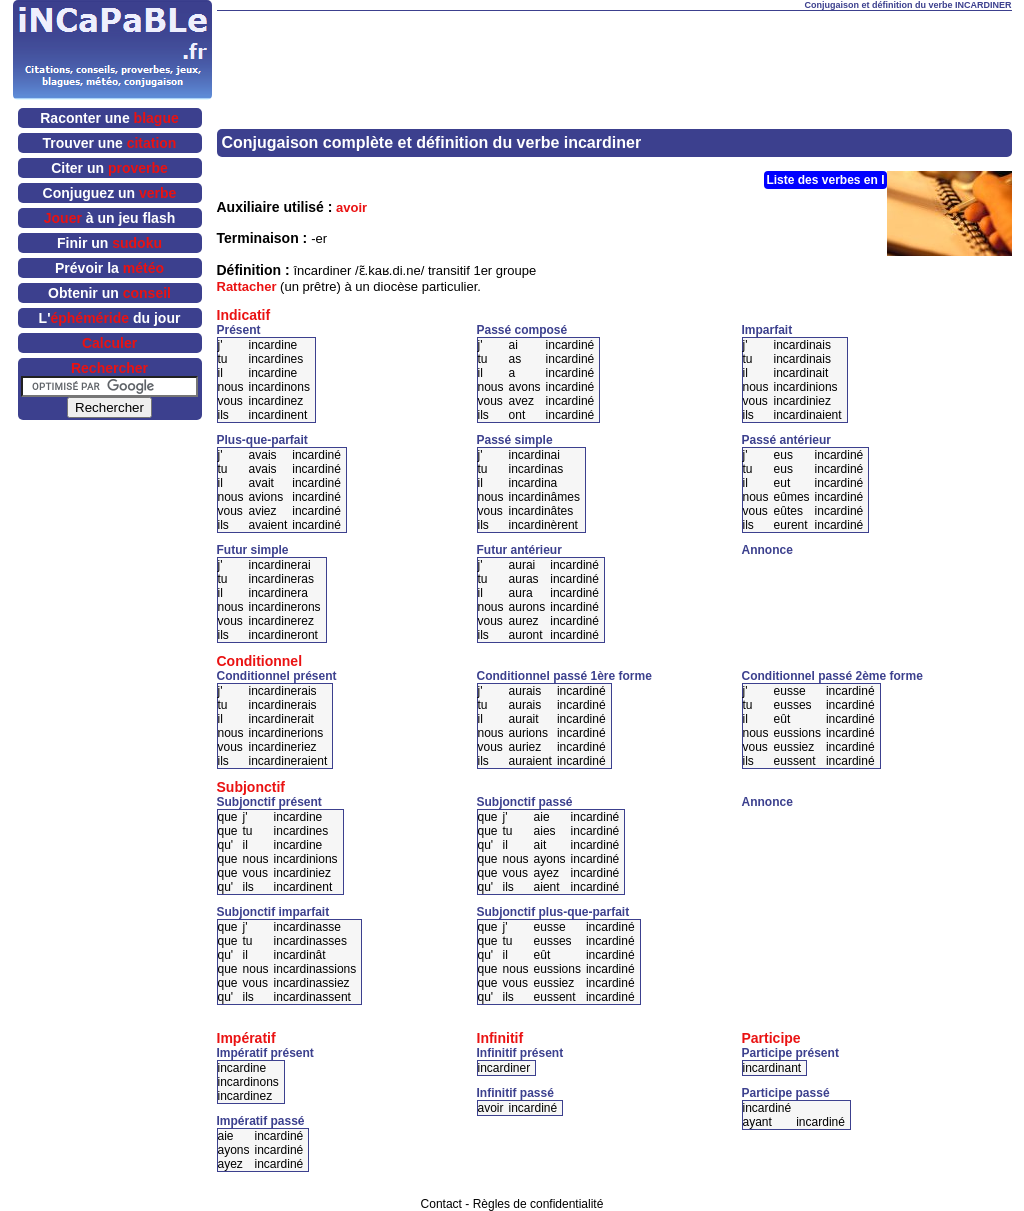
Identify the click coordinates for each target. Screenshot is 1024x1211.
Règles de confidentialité (538, 1204)
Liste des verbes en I (825, 180)
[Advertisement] (614, 41)
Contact (441, 1204)
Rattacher (247, 286)
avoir (351, 207)
